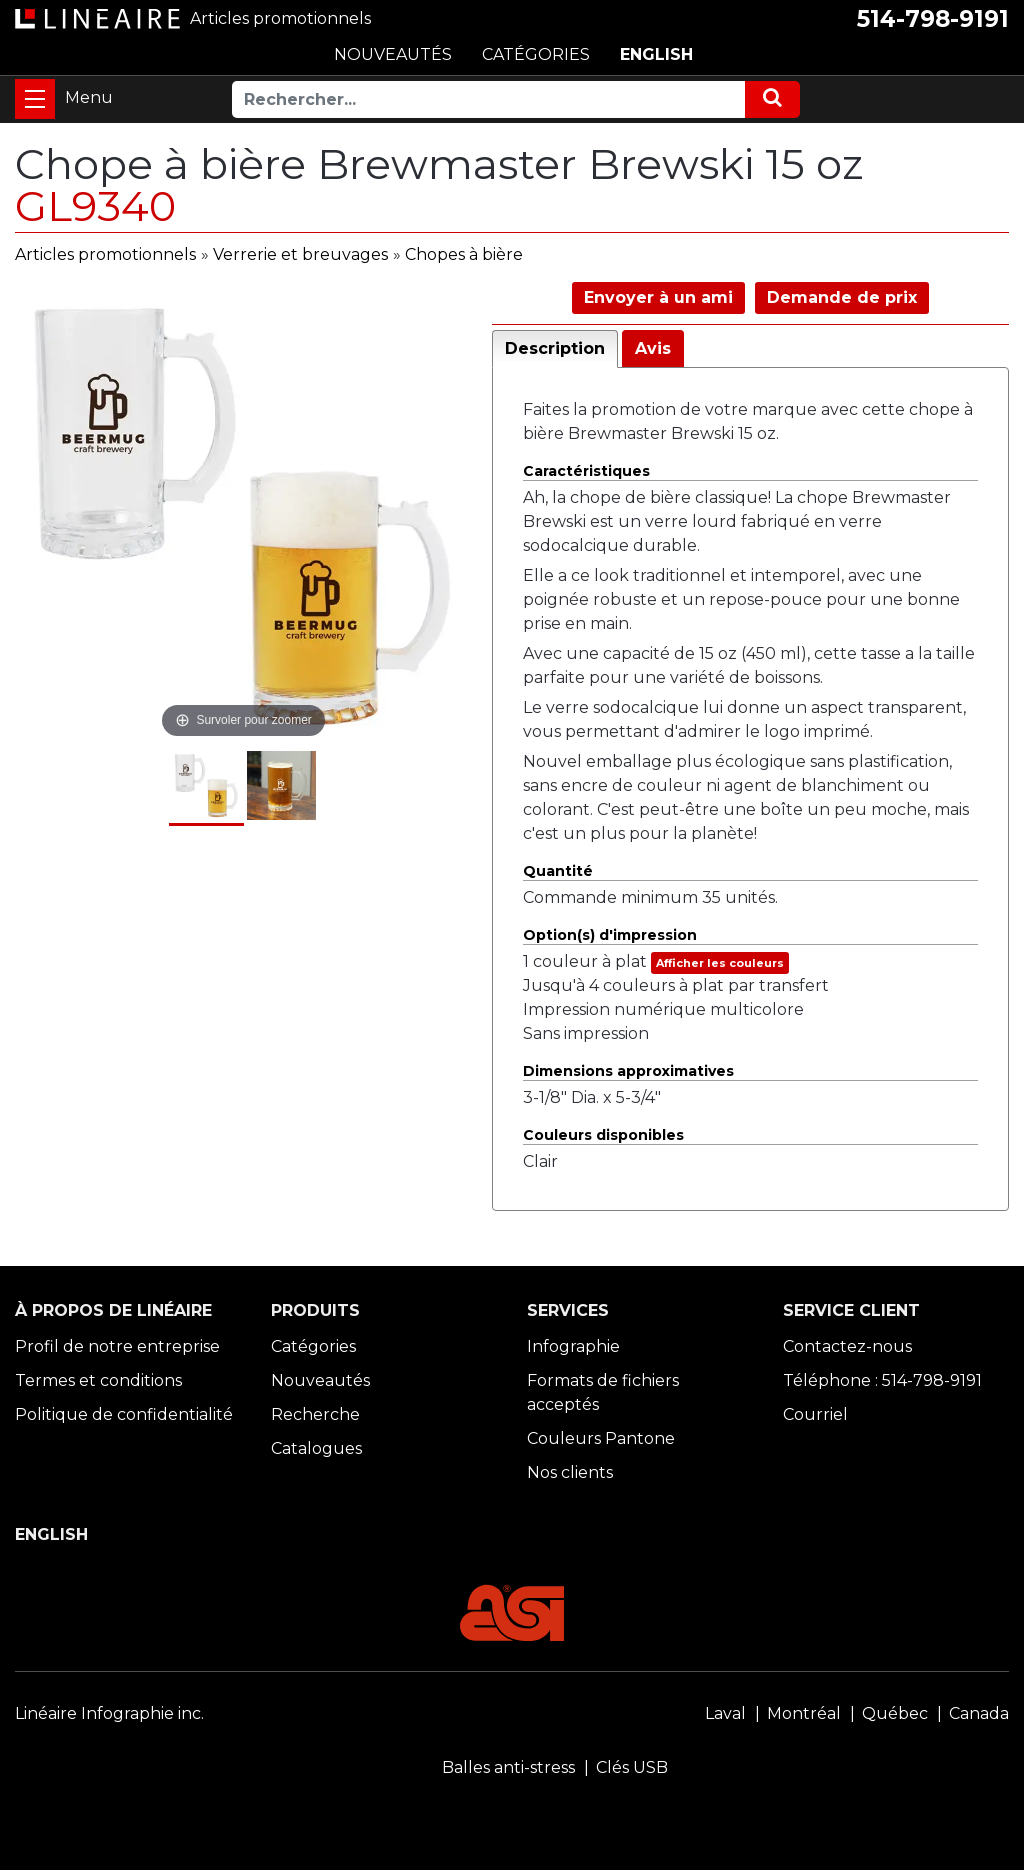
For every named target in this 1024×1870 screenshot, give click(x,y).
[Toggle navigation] (35, 99)
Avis (653, 348)
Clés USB (632, 1767)
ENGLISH (656, 54)
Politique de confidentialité (124, 1414)
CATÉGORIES (536, 54)
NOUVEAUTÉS (393, 54)
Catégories (313, 1346)
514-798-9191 (933, 19)
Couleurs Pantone (601, 1438)
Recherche (315, 1414)
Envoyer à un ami (658, 297)
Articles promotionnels (105, 254)
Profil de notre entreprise (117, 1346)
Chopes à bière (464, 254)
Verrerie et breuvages (300, 254)
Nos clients (570, 1472)
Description (555, 348)
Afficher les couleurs (720, 963)
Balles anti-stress (508, 1767)
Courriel (815, 1414)
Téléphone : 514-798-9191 (882, 1380)
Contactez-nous (847, 1346)
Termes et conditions (98, 1380)
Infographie (573, 1346)
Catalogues (316, 1448)
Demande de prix (842, 297)
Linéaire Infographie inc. (109, 1713)
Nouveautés (320, 1380)
